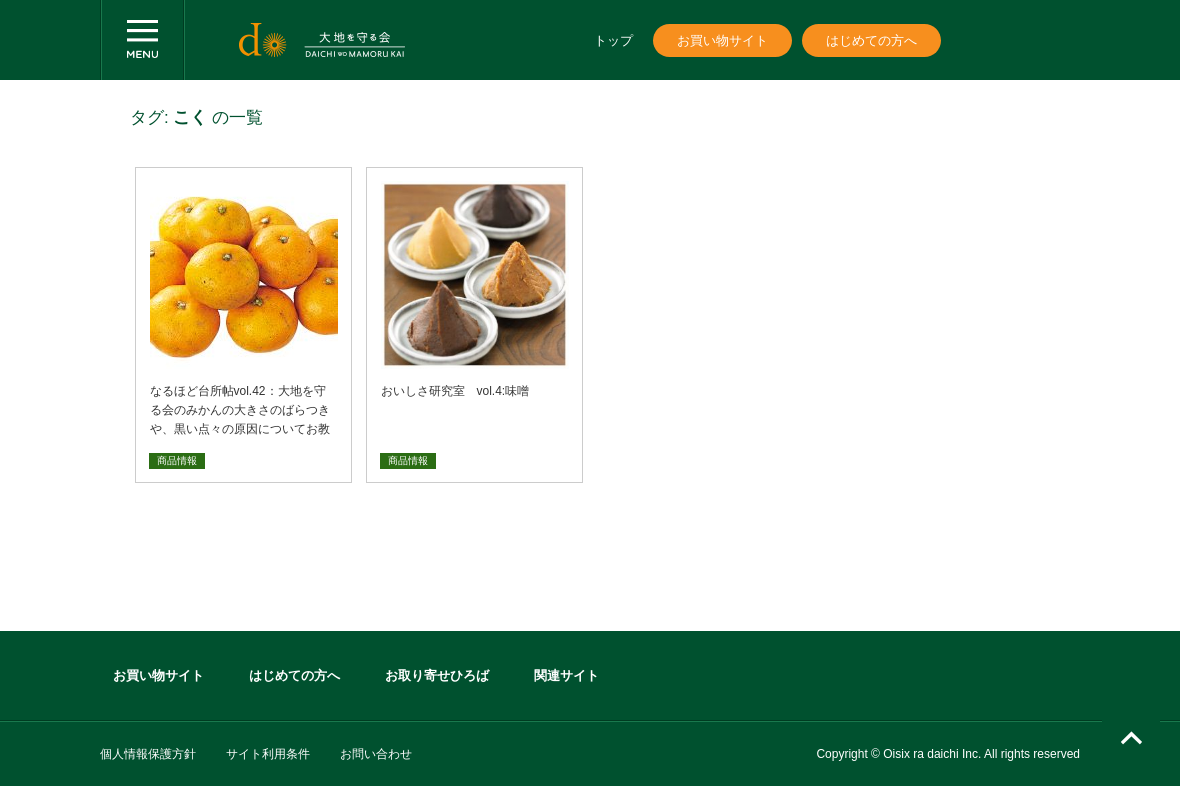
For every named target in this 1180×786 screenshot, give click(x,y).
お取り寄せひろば (437, 675)
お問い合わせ (376, 754)
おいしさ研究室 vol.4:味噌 (455, 391)
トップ (613, 40)
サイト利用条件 (268, 754)
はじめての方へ (871, 40)
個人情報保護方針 (148, 754)
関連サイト (566, 675)
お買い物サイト (722, 40)
